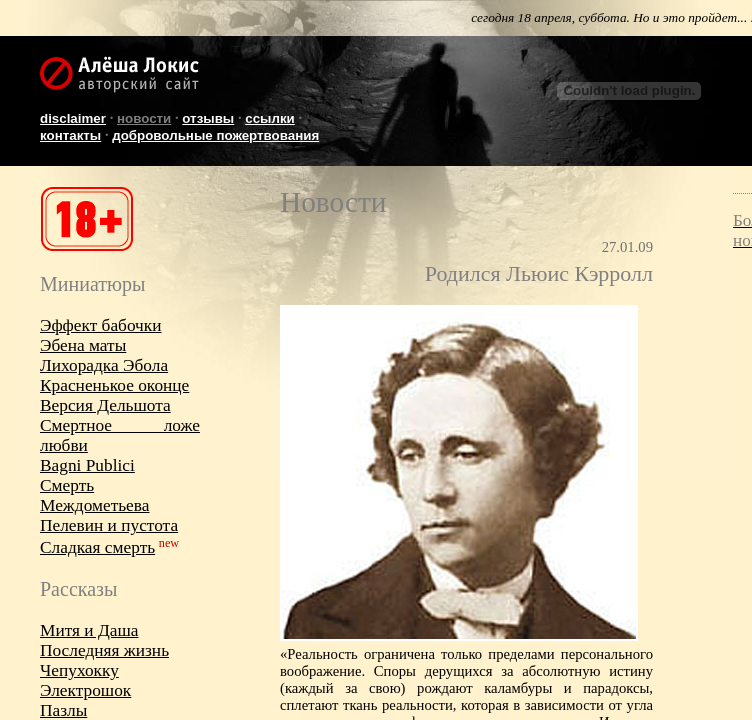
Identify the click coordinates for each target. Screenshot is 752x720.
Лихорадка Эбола (104, 365)
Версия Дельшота (105, 405)
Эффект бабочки (101, 325)
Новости (144, 118)
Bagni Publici (87, 465)
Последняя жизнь (104, 650)
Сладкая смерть (97, 547)
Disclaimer (73, 118)
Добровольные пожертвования (215, 135)
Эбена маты (83, 345)
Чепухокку (79, 670)
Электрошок (85, 690)
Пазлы (63, 710)
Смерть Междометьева (94, 495)
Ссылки (270, 118)
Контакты (70, 135)
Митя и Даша (89, 630)
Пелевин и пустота (109, 525)
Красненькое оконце (114, 385)
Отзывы (208, 118)
